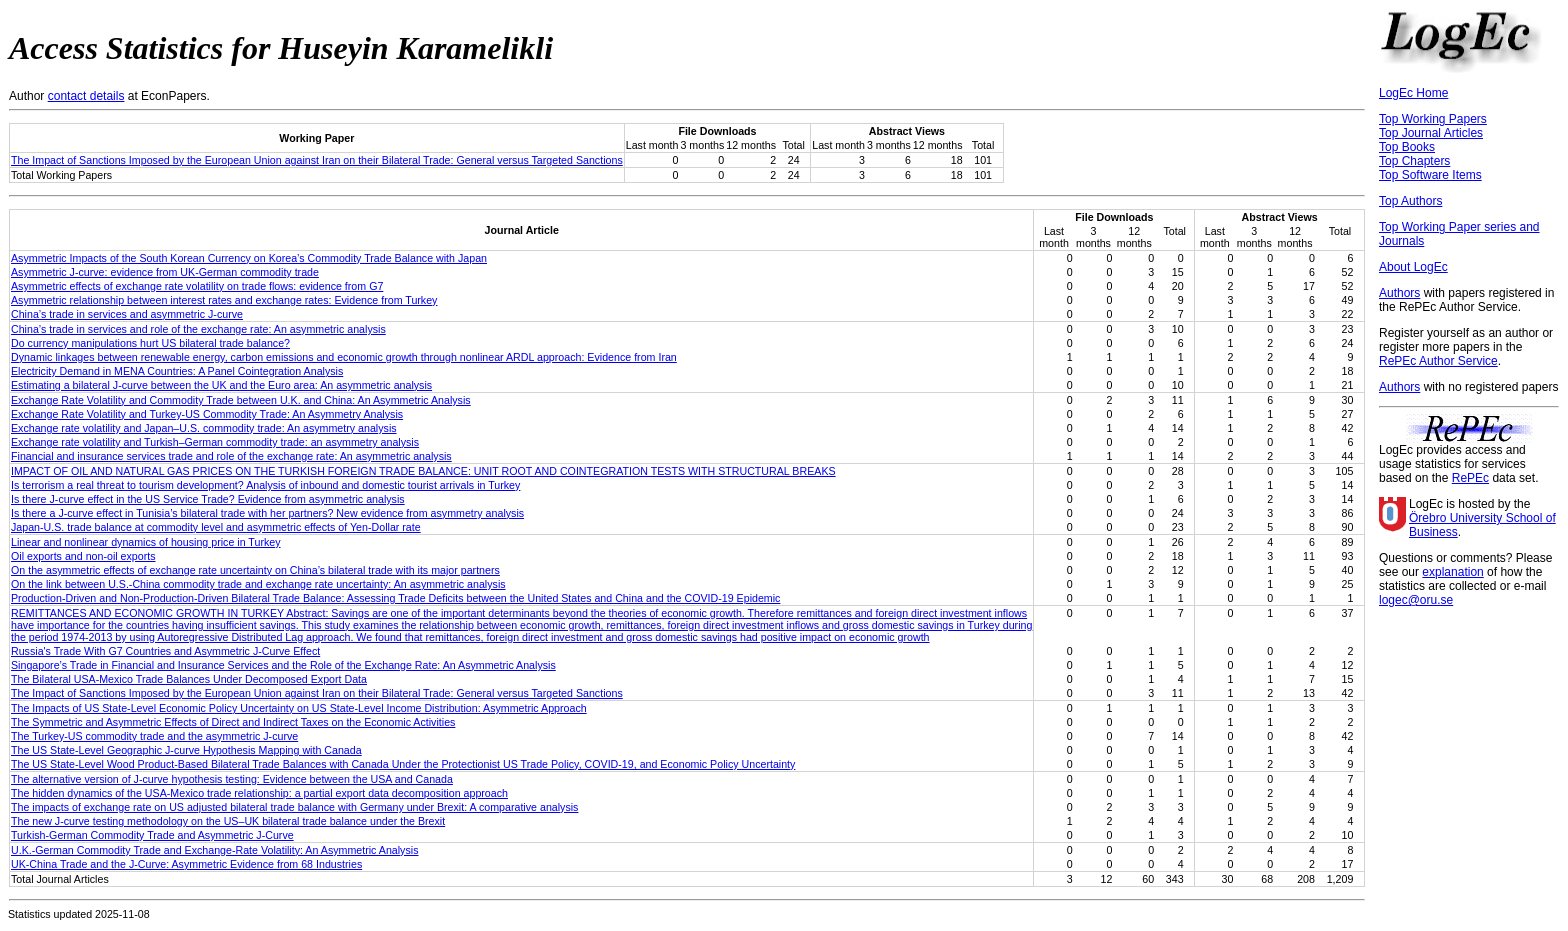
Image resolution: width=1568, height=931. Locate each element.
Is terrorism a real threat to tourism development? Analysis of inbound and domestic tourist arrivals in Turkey (265, 485)
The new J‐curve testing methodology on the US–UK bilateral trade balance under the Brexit (228, 821)
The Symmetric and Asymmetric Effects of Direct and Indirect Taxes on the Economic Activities (233, 722)
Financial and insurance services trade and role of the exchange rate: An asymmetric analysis (231, 456)
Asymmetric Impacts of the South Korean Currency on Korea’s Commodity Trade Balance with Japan (249, 258)
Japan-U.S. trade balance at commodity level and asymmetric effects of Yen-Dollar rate (216, 527)
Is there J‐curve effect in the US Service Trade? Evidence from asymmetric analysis (208, 499)
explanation (1452, 572)
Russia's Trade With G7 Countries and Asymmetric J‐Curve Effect (165, 651)
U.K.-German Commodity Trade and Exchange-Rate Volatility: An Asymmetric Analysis (214, 850)
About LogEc (1413, 267)
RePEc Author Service (1438, 361)
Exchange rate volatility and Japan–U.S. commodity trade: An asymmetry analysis (204, 428)
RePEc (1470, 478)
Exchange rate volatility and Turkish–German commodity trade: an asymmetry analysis (215, 442)
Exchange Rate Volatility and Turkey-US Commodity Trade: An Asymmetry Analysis (207, 414)
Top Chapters (1414, 161)
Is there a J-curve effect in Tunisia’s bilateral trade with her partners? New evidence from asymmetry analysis (267, 513)
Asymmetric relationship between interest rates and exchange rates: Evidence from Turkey (224, 300)
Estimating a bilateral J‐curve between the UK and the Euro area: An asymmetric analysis (221, 385)
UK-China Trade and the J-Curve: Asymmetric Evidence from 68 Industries (186, 864)
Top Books (1407, 147)
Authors (1399, 293)
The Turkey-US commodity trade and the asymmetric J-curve (154, 736)
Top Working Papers (1433, 119)
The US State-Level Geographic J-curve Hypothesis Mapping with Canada (186, 750)
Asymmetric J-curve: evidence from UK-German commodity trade (165, 272)
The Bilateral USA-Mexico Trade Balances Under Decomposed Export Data (189, 679)
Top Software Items (1430, 175)
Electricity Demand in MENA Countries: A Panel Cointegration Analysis (177, 371)
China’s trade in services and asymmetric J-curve (127, 314)
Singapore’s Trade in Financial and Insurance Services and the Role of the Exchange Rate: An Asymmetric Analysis (283, 665)
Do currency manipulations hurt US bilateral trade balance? (150, 343)
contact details (86, 96)
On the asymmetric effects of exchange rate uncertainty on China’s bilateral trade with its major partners (255, 570)
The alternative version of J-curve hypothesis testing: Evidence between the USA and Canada (232, 779)
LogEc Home (1413, 93)
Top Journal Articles (1431, 133)
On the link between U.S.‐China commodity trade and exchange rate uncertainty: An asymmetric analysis (258, 584)
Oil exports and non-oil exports (83, 556)
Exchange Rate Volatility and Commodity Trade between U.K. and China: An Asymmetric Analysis (241, 400)
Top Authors (1410, 201)
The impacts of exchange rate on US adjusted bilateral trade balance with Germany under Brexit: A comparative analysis (294, 807)
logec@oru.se (1416, 600)
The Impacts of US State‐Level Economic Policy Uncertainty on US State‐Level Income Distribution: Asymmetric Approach (299, 708)
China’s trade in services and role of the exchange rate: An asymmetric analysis (198, 329)
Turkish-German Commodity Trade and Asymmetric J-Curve (152, 835)
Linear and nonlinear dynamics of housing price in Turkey (146, 542)
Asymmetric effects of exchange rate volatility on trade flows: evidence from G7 (197, 286)
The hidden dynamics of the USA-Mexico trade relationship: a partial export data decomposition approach (259, 793)
